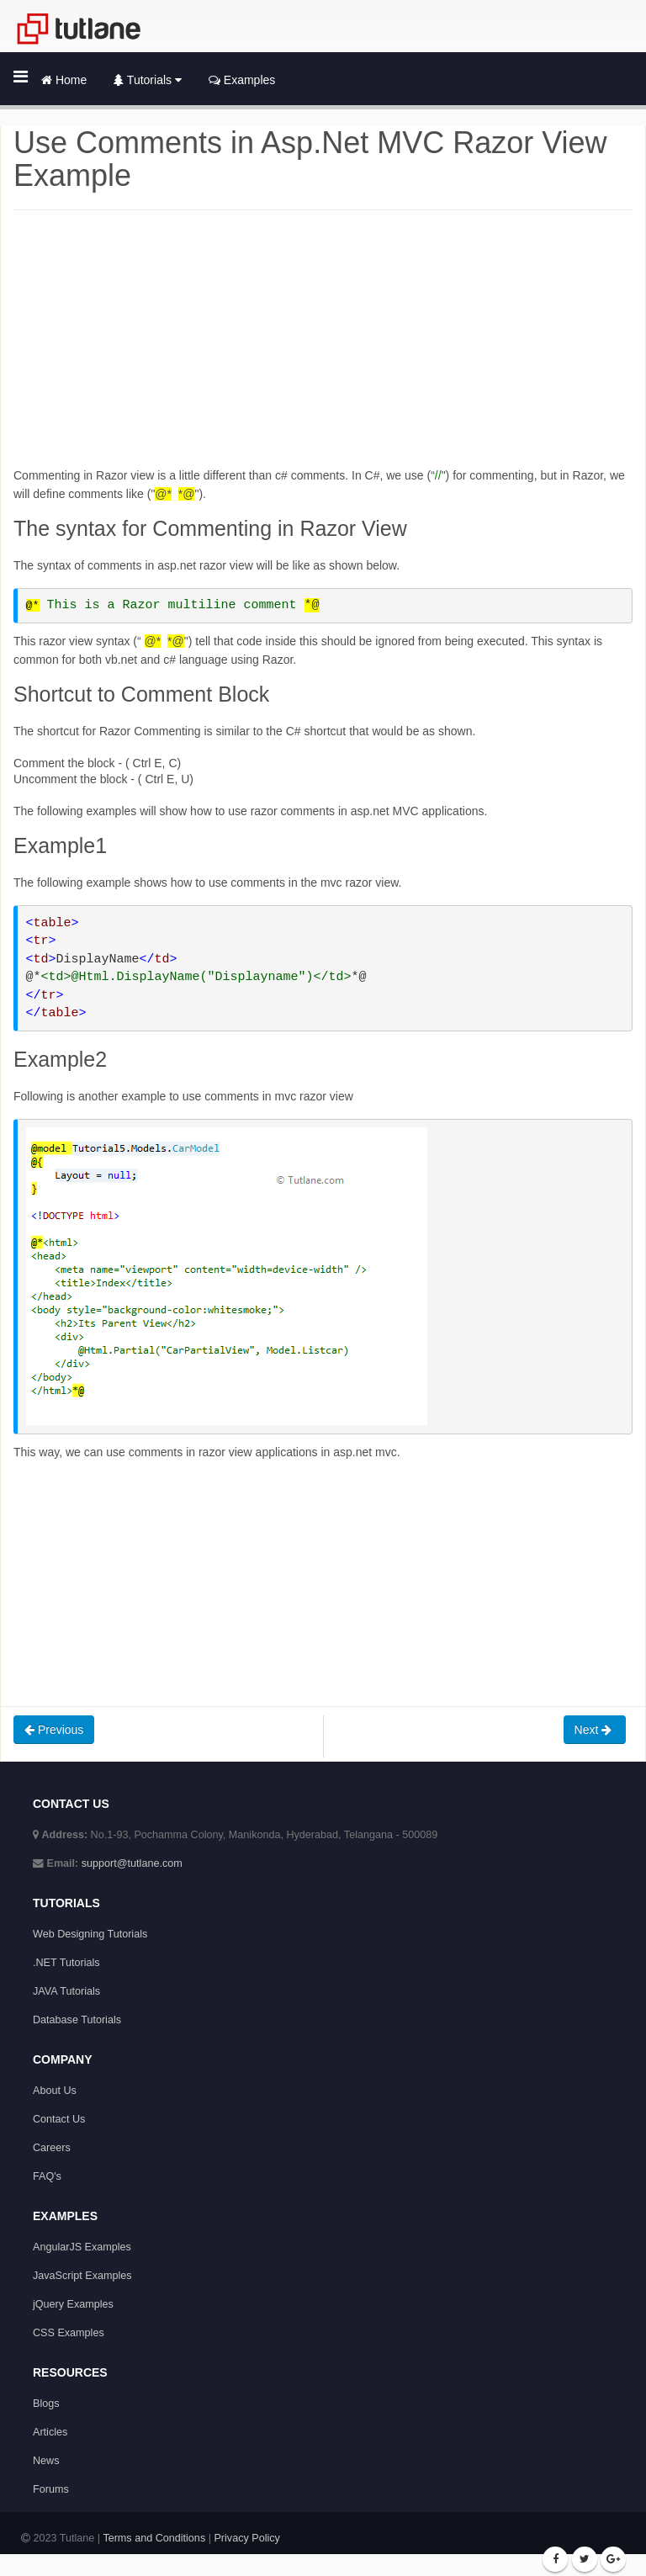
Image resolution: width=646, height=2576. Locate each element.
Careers (52, 2148)
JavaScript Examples (82, 2276)
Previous (53, 1729)
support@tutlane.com (132, 1863)
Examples (242, 80)
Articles (50, 2432)
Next (595, 1729)
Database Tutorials (77, 2020)
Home (64, 80)
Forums (51, 2489)
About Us (55, 2090)
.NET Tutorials (66, 1963)
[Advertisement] (323, 348)
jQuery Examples (73, 2304)
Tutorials (148, 80)
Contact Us (59, 2119)
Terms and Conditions (154, 2538)
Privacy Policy (246, 2538)
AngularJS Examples (82, 2247)
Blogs (46, 2403)
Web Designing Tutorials (90, 1934)
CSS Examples (68, 2333)
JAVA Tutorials (66, 1991)
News (46, 2461)
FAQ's (47, 2176)
